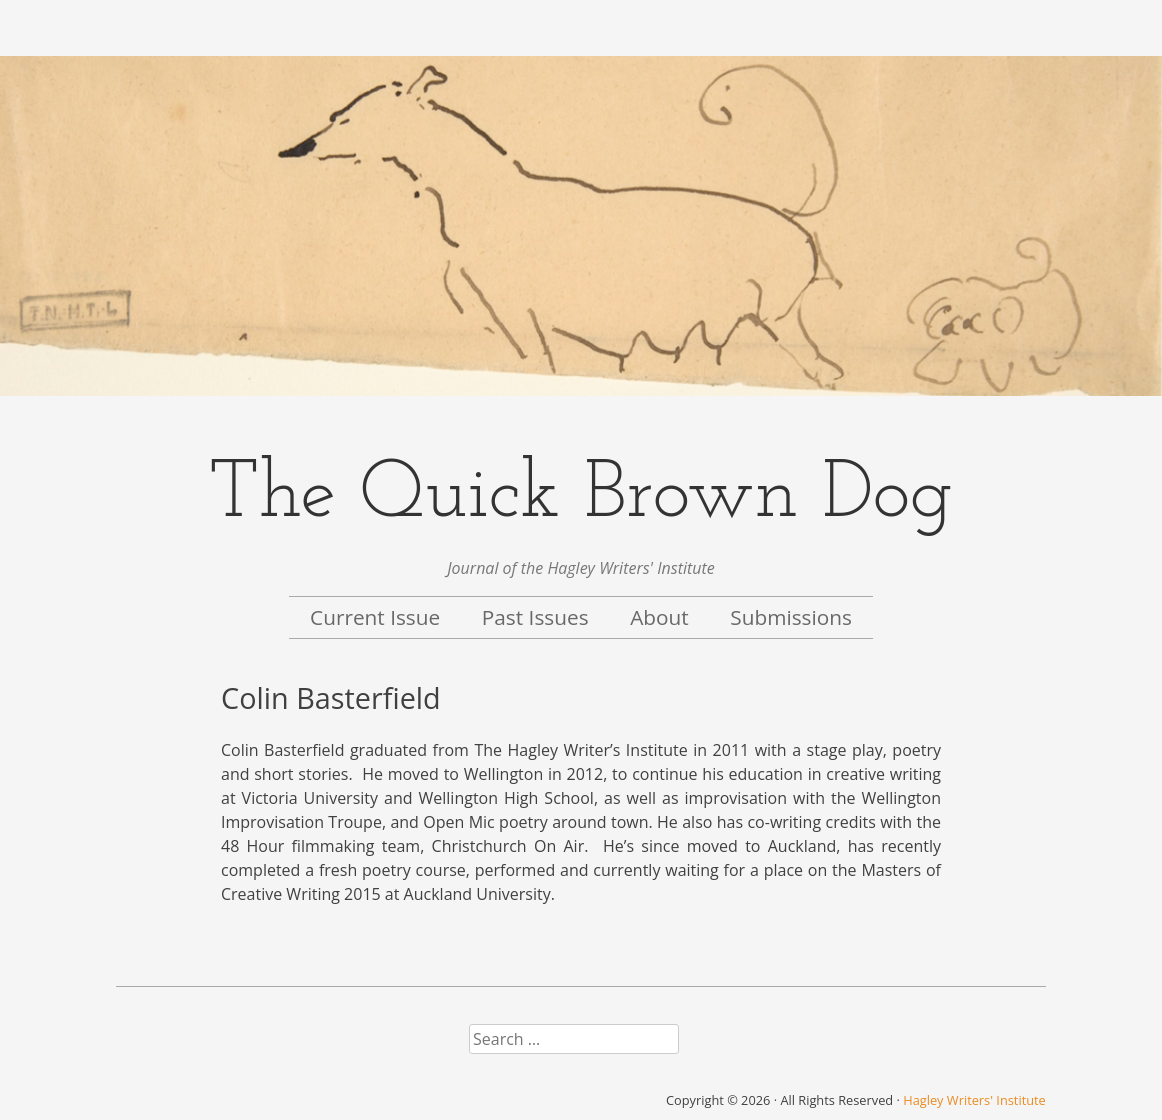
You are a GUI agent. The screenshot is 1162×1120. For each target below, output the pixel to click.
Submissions (791, 617)
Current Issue (375, 617)
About (659, 617)
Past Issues (535, 617)
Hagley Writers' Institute (974, 1100)
